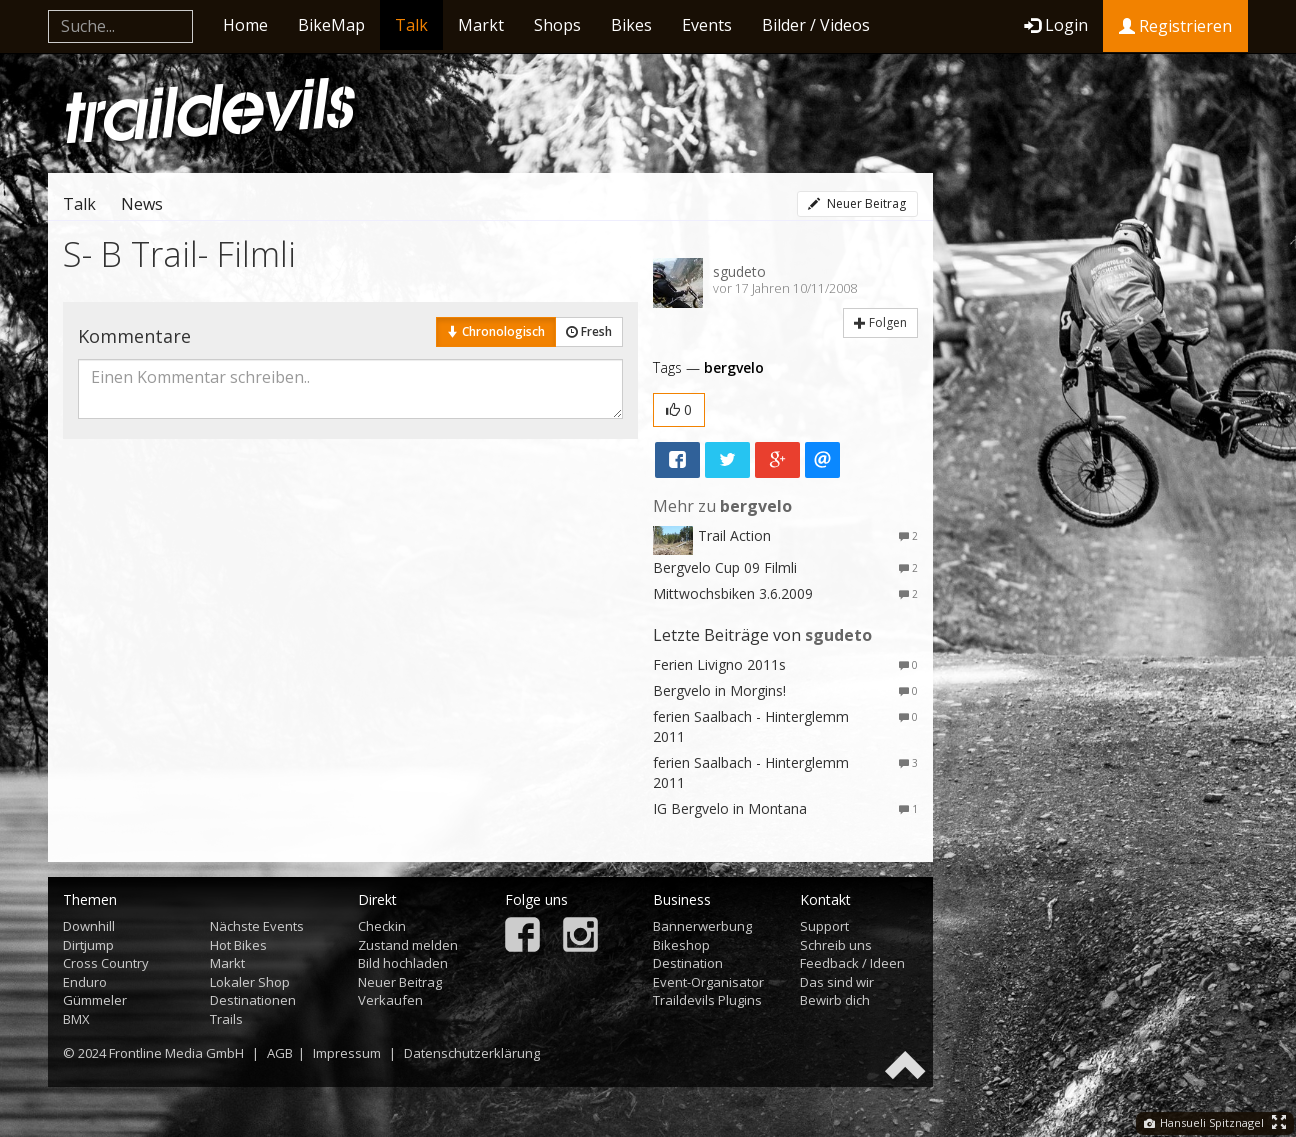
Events (707, 25)
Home (245, 25)
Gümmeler (95, 1000)
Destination (688, 963)
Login (1056, 25)
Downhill (89, 926)
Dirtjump (88, 945)
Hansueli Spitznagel (1204, 1122)
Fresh (589, 331)
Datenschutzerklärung (472, 1053)
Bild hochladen (403, 963)
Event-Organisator (708, 982)
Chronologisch (496, 331)
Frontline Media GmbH (176, 1053)
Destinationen (253, 1000)
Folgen (880, 322)
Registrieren (1175, 26)
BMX (76, 1019)
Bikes (631, 25)
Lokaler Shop (250, 982)
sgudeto (739, 271)
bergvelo (734, 367)
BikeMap (331, 25)
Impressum (347, 1053)
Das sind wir (837, 982)
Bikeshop (681, 945)
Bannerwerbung (702, 926)
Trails (226, 1019)
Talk (411, 25)
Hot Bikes (238, 945)
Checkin (382, 926)
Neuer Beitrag (857, 203)
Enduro (85, 982)
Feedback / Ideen (852, 963)
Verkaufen (390, 1000)
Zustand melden (408, 945)
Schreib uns (836, 945)
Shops (557, 25)
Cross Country (106, 963)
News (142, 204)
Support (824, 926)
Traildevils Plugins (707, 1000)
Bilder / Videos (816, 25)
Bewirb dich (835, 1000)
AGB (280, 1053)
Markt (481, 25)
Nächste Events (257, 926)
